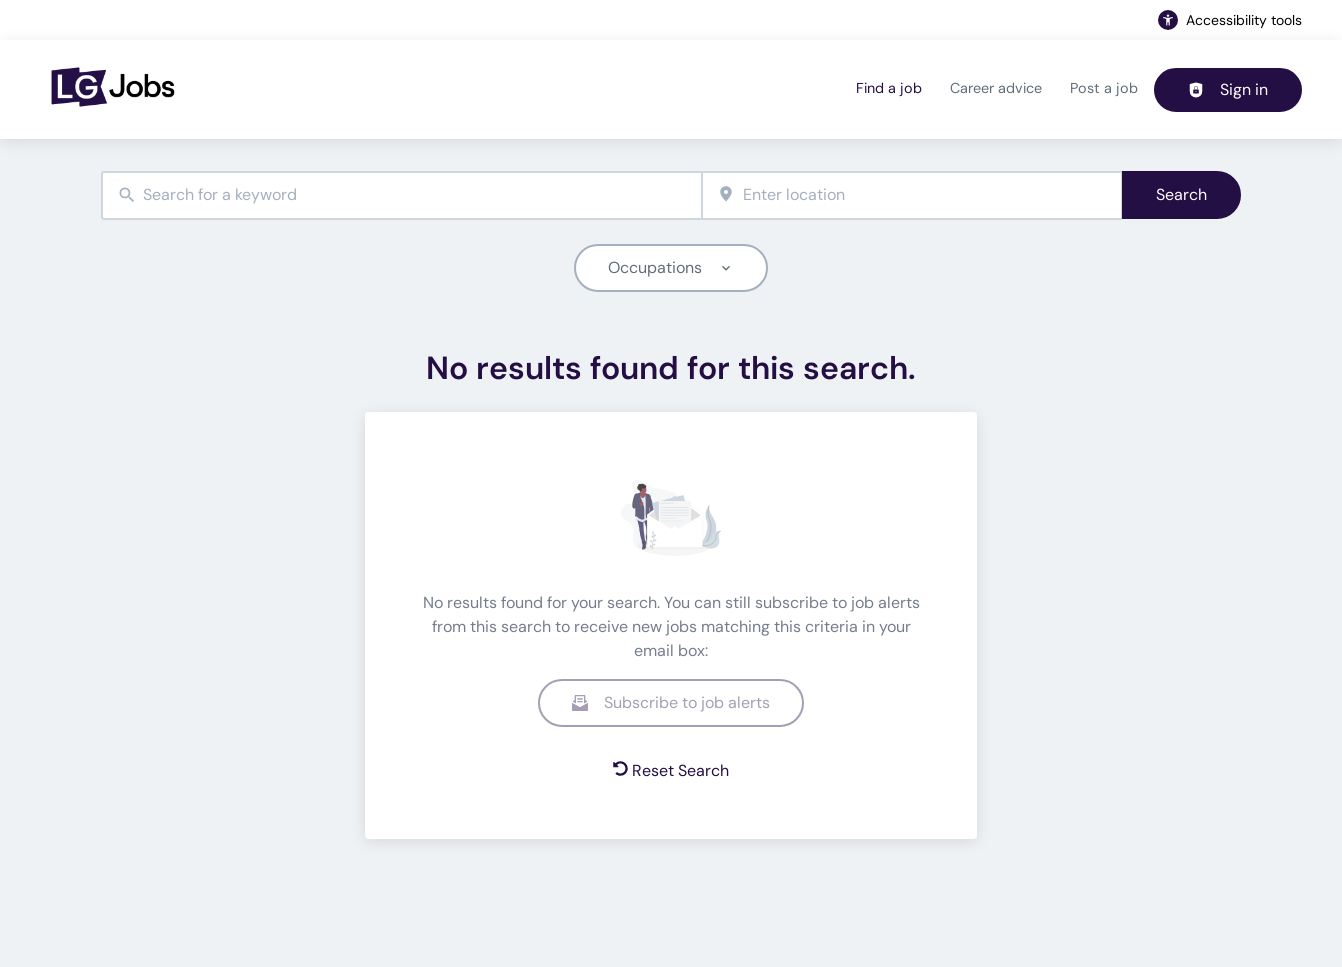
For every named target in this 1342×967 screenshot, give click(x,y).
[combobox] (401, 195)
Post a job (1104, 88)
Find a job (889, 88)
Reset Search (671, 770)
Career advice (996, 88)
